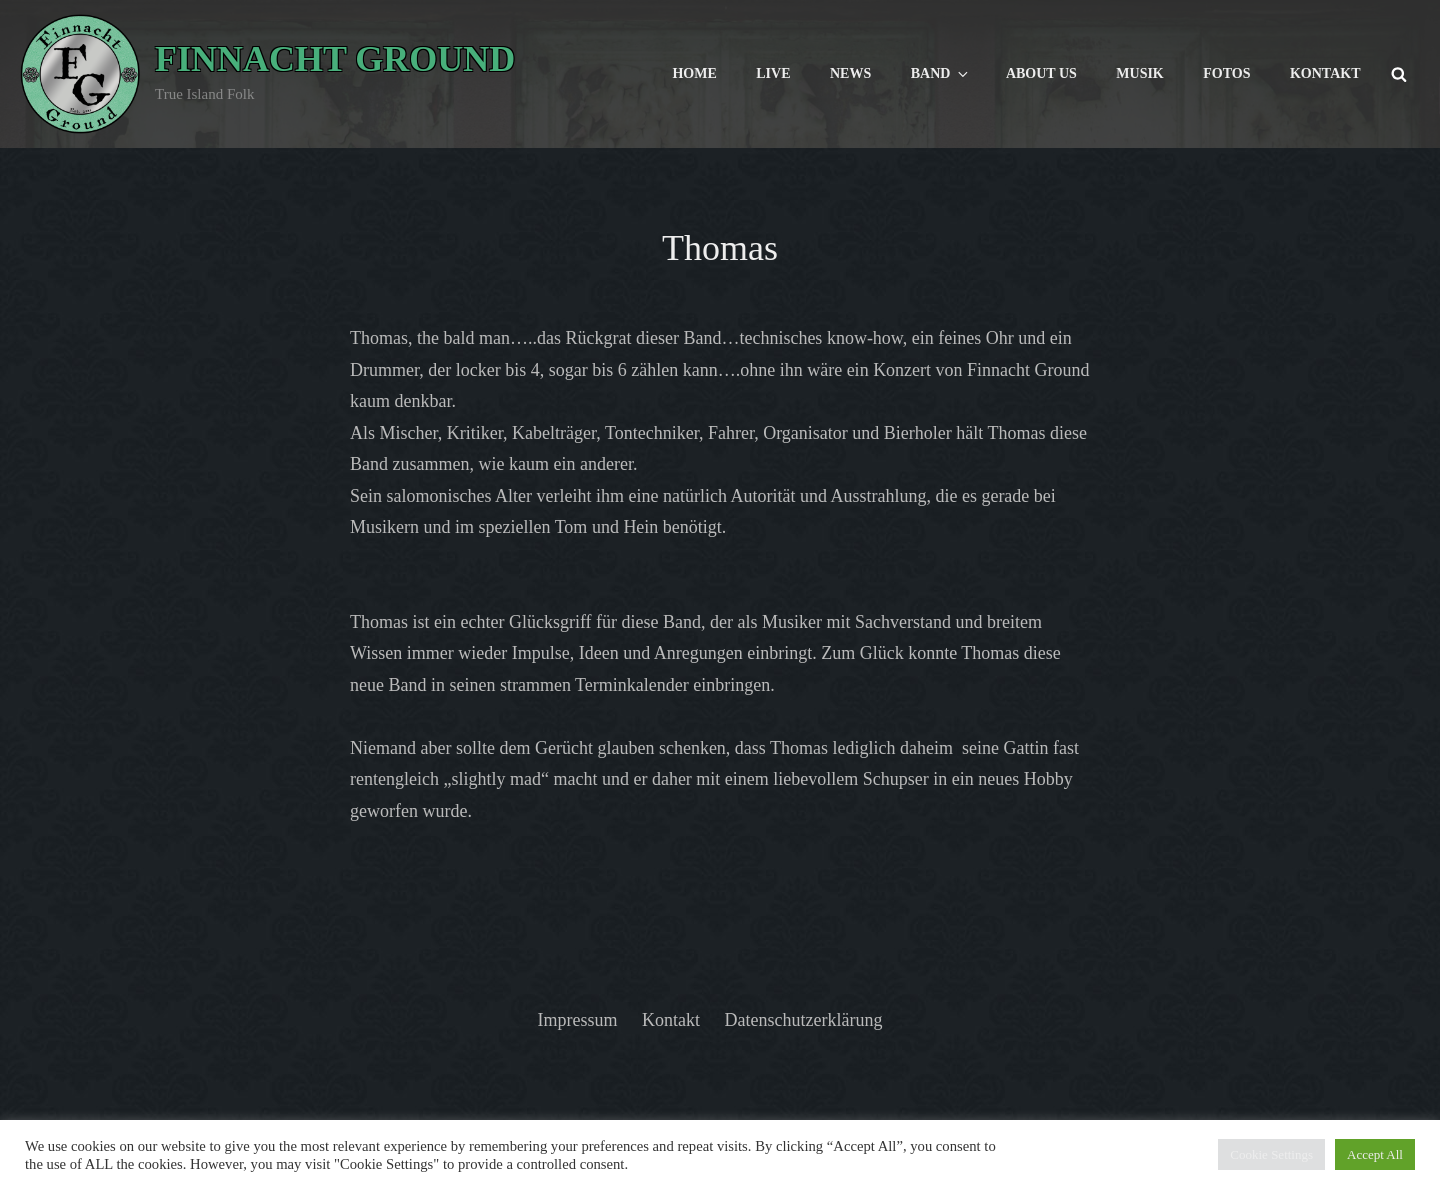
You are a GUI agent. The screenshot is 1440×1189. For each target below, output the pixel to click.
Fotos (1226, 73)
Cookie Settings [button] (1271, 1154)
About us (1041, 73)
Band (941, 74)
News (850, 73)
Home (694, 73)
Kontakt (1325, 73)
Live (773, 73)
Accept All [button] (1375, 1154)
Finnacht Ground (335, 59)
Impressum (578, 1020)
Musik (1139, 73)
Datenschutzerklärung (804, 1020)
